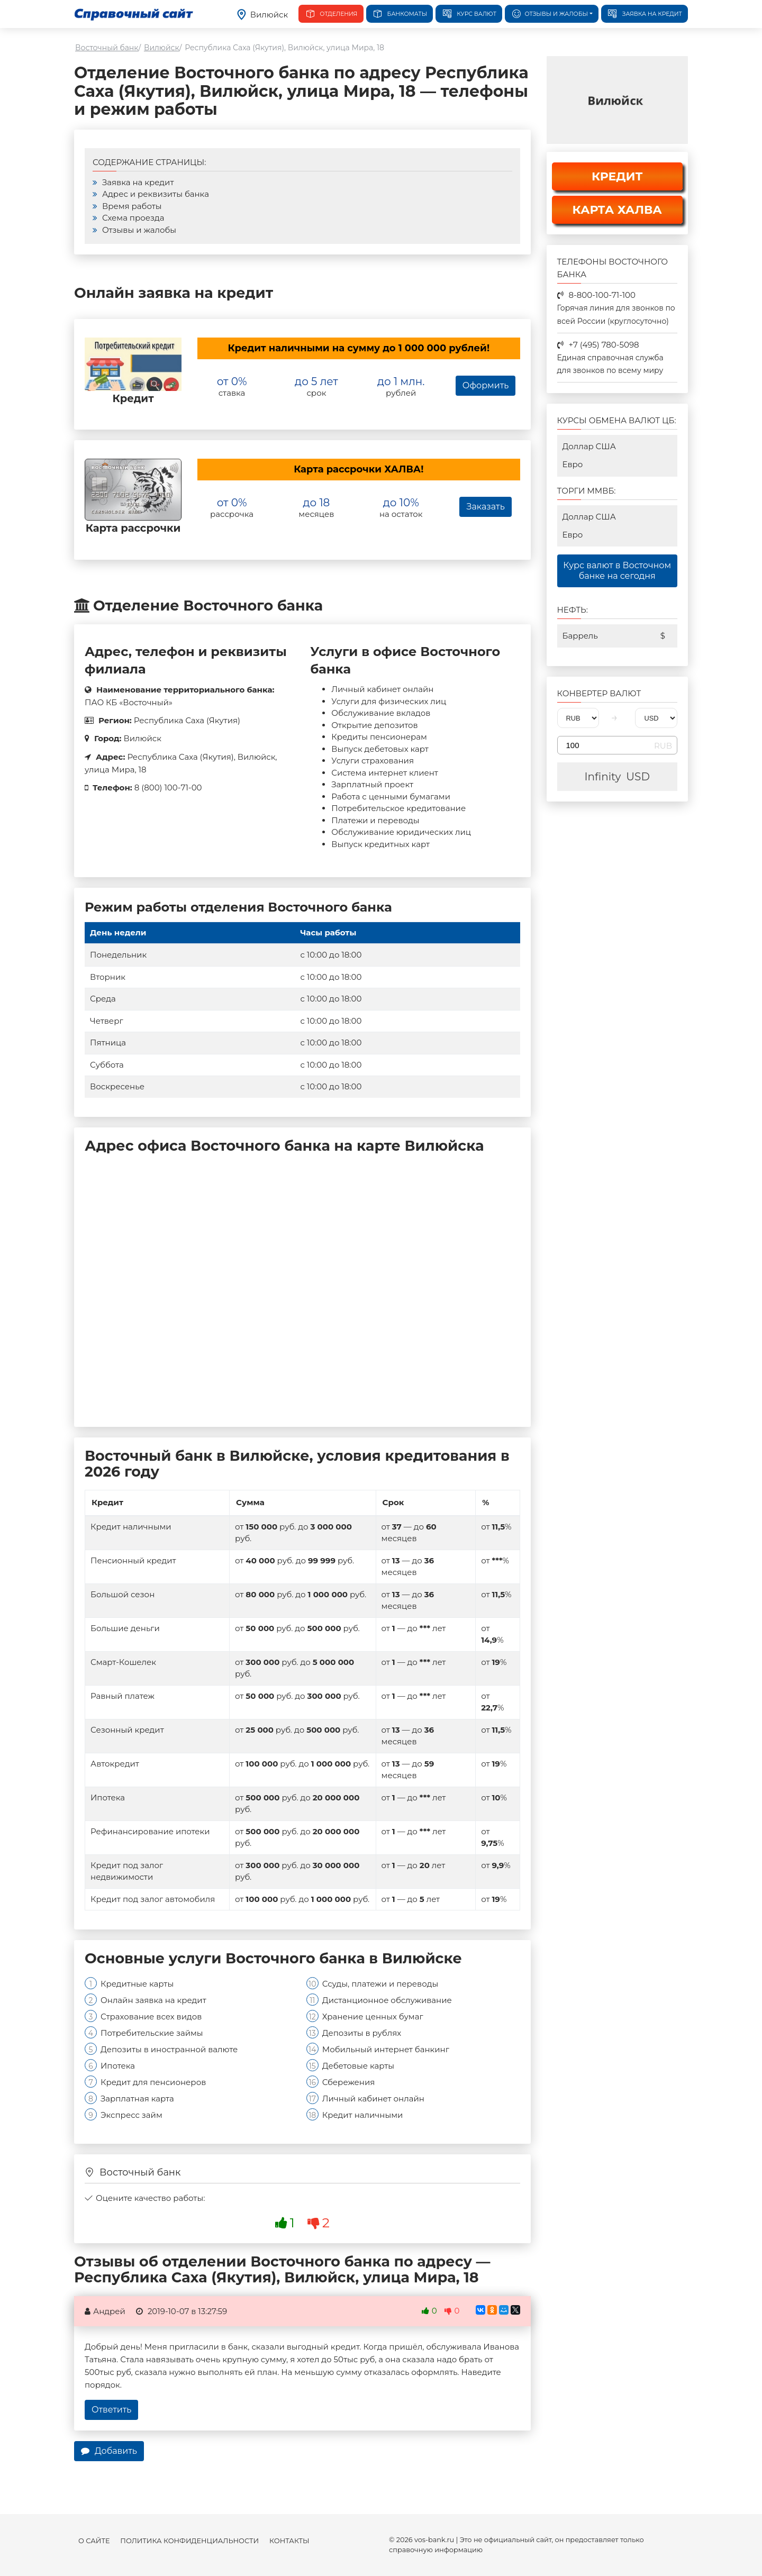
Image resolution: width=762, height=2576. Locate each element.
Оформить (485, 385)
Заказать (485, 507)
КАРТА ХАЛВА (617, 210)
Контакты (289, 2541)
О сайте (94, 2541)
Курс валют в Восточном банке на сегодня (617, 570)
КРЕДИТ (617, 176)
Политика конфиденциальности (189, 2541)
